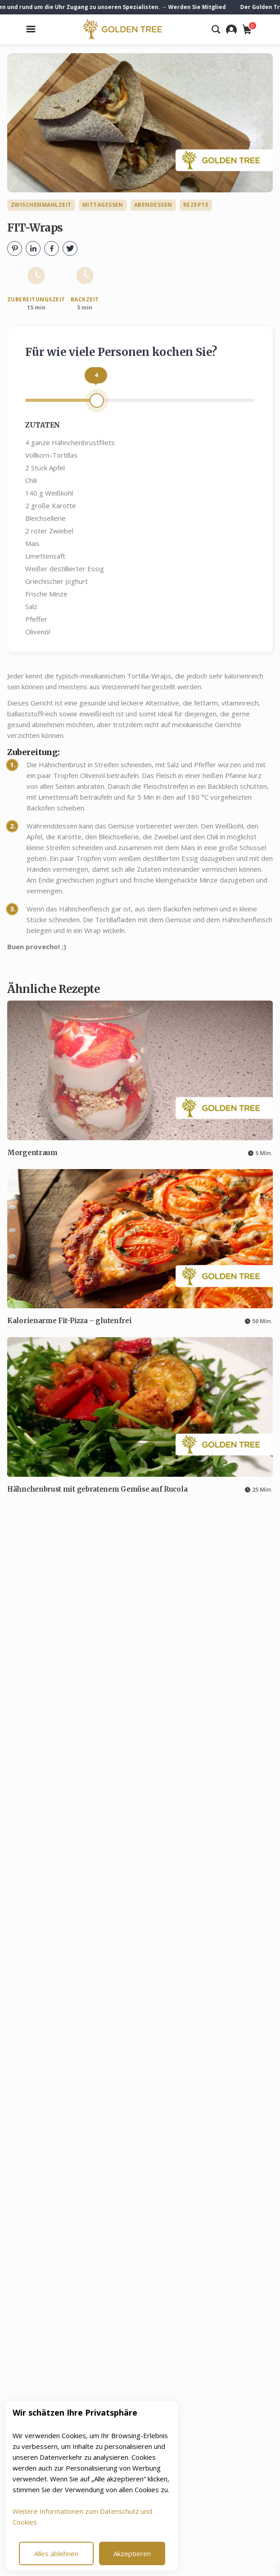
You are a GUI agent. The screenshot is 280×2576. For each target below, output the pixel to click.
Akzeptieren (132, 2553)
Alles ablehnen (56, 2553)
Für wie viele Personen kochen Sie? (121, 352)
